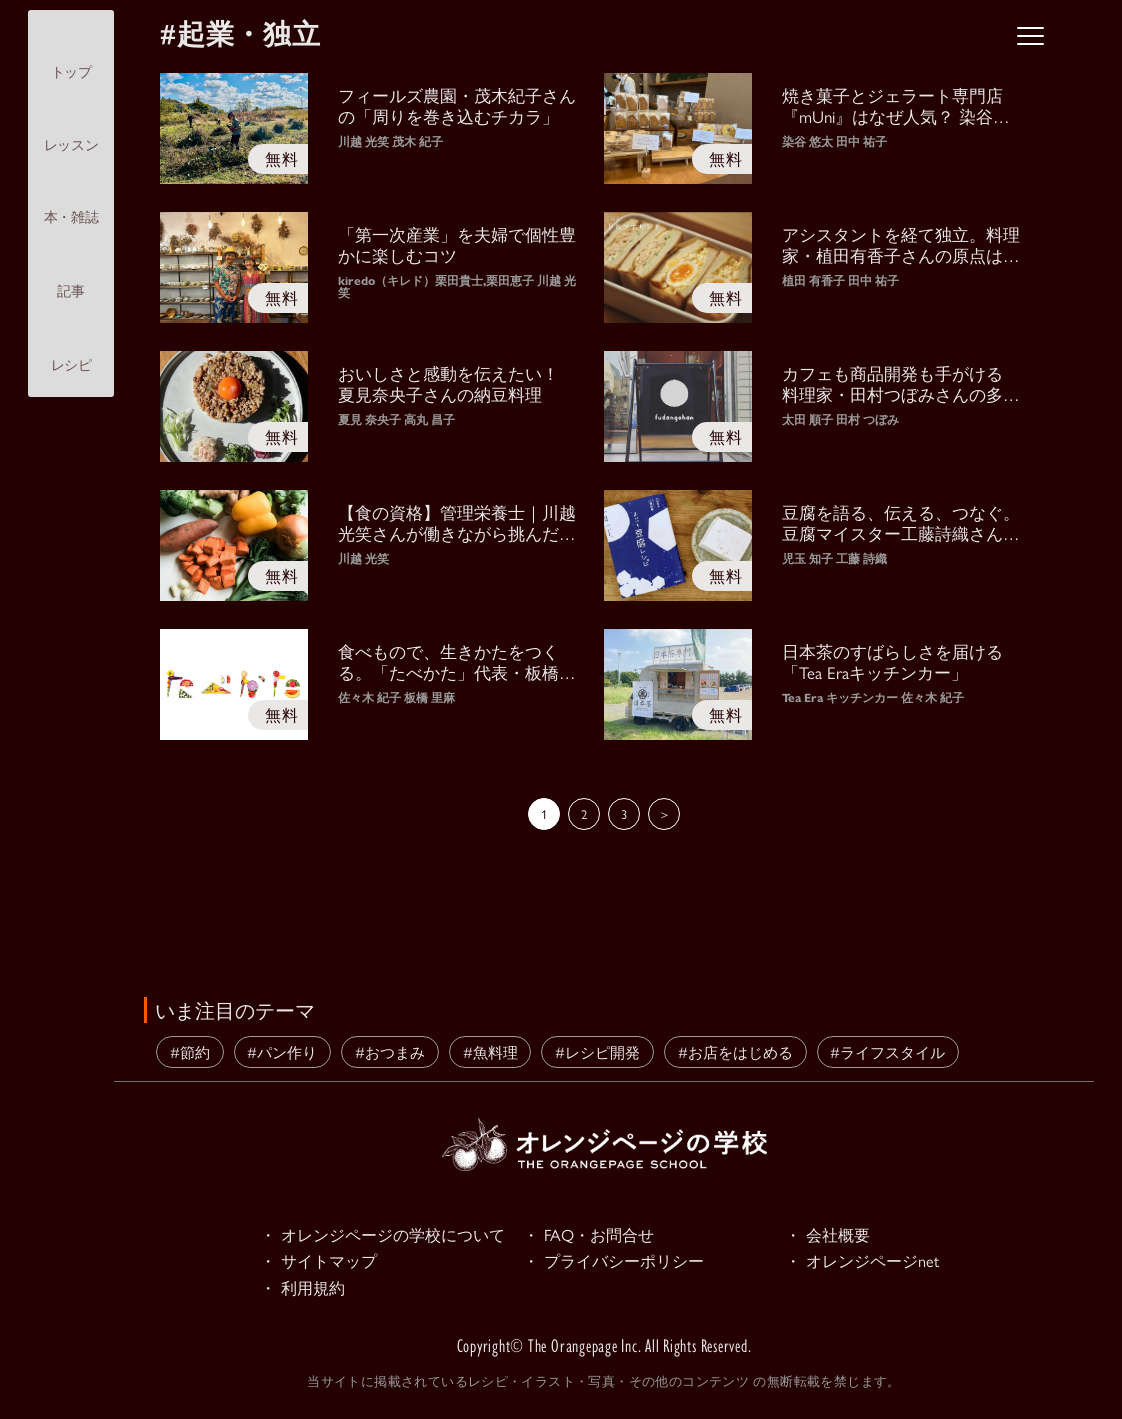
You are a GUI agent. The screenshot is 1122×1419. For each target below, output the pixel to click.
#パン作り (282, 1051)
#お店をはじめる (735, 1051)
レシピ (71, 348)
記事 (70, 273)
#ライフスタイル (887, 1051)
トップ (71, 54)
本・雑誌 (71, 200)
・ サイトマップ (322, 1263)
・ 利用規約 (305, 1291)
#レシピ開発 (597, 1051)
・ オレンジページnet (866, 1263)
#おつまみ (390, 1051)
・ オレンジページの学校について (390, 1235)
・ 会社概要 (830, 1235)
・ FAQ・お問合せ (592, 1235)
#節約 (190, 1051)
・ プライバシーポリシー (619, 1263)
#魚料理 (490, 1051)
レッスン (71, 127)
